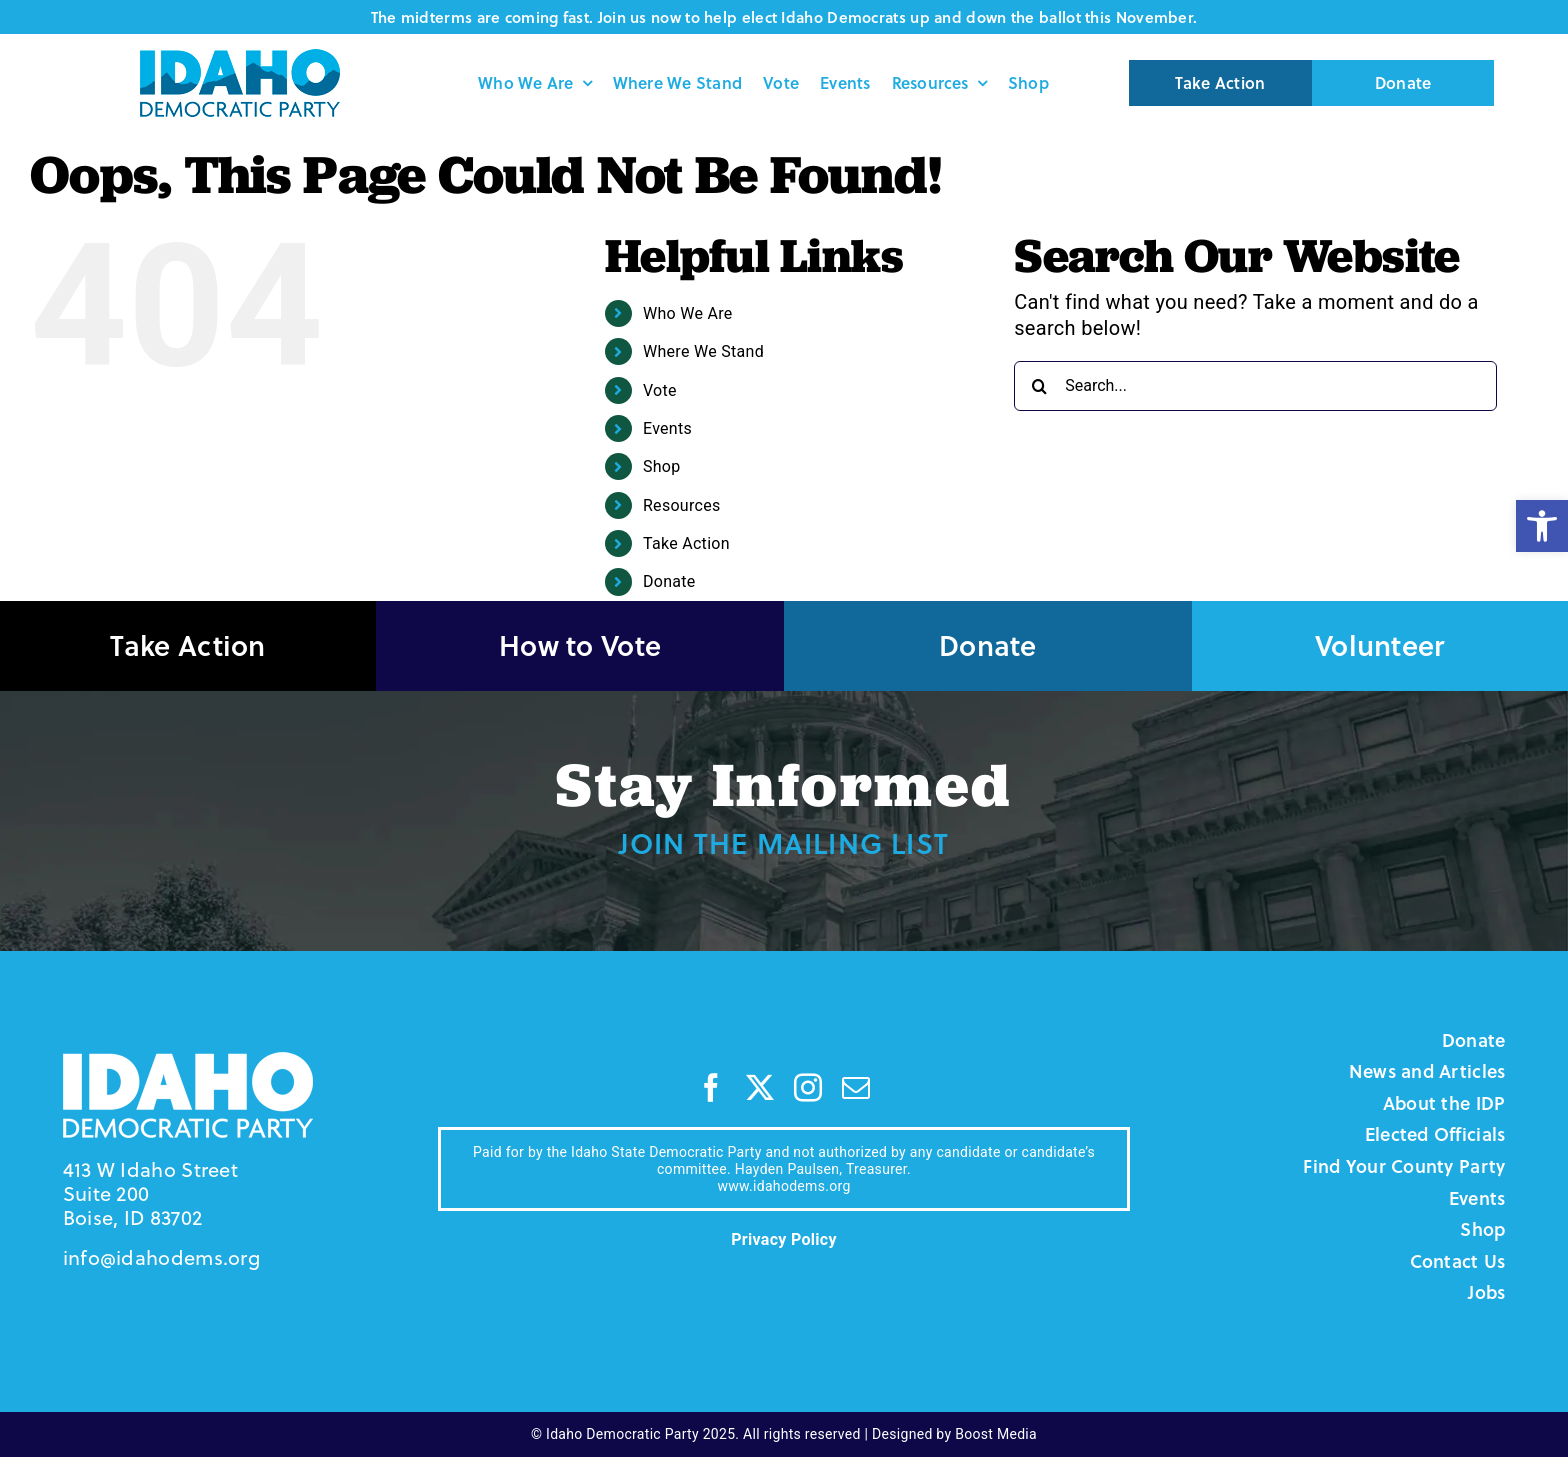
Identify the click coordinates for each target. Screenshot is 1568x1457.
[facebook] (711, 1088)
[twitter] (760, 1088)
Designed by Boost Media (954, 1434)
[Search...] (1255, 386)
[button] (1542, 526)
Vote (660, 390)
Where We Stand (703, 351)
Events (667, 428)
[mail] (856, 1088)
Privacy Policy (784, 1239)
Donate (669, 581)
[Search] (1039, 386)
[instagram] (808, 1088)
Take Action (686, 543)
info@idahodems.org (161, 1257)
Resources (682, 505)
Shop (662, 466)
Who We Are (688, 313)
